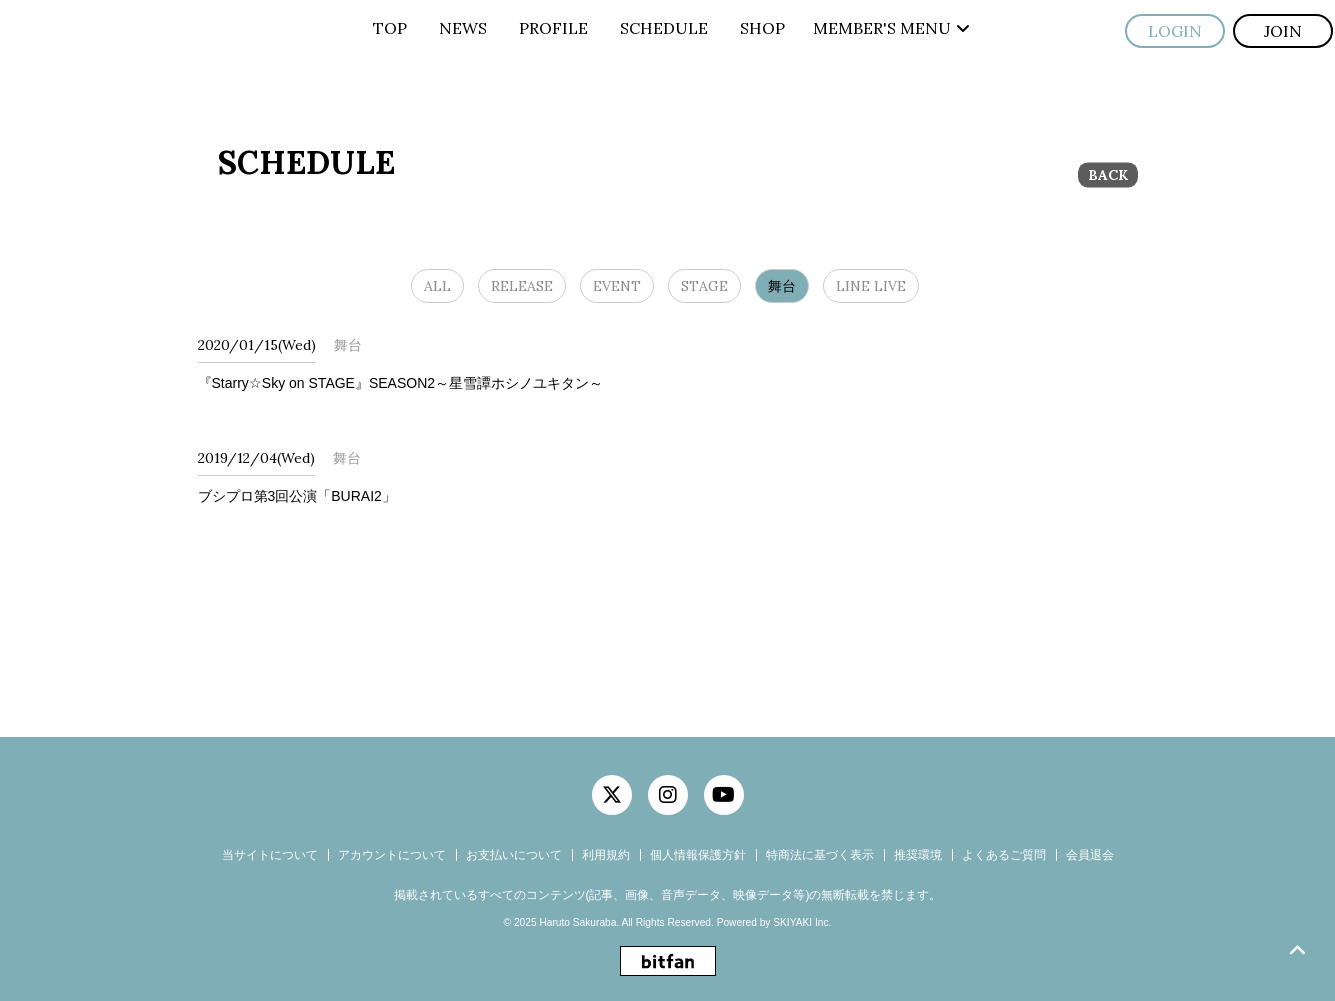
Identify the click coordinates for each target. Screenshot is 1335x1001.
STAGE (704, 286)
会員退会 (1090, 855)
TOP (390, 28)
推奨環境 (918, 855)
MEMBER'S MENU (891, 28)
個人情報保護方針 (698, 855)
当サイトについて (270, 855)
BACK (1108, 175)
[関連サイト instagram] (668, 795)
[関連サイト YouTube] (724, 795)
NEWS (463, 28)
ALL (437, 286)
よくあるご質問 (1004, 855)
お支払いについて (514, 855)
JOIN (1283, 31)
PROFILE (553, 28)
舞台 (782, 286)
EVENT (617, 286)
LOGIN (1175, 31)
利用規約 (606, 855)
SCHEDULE (664, 28)
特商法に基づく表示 (820, 855)
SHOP (762, 28)
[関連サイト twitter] (612, 795)
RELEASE (522, 286)
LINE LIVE (871, 286)
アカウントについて (392, 855)
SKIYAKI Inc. (802, 922)
